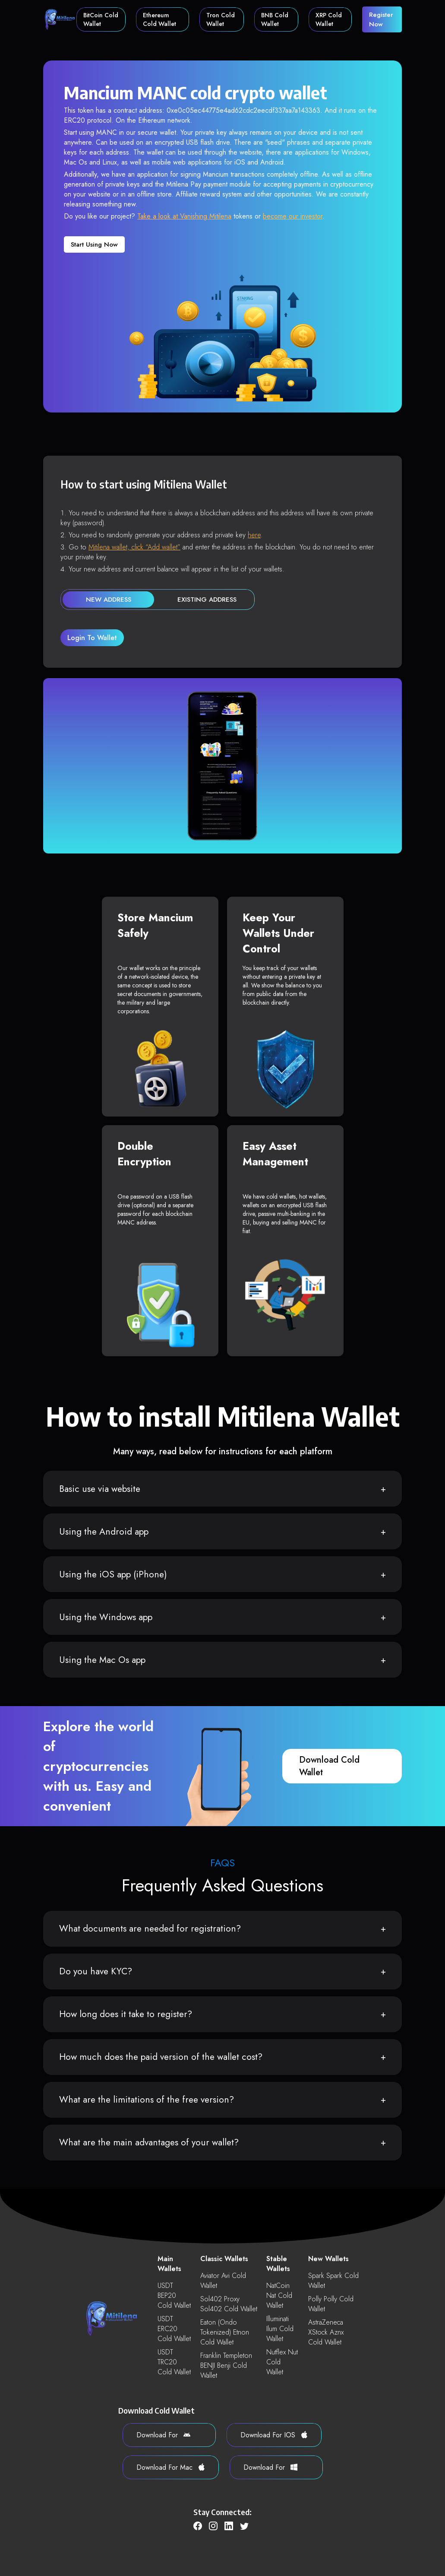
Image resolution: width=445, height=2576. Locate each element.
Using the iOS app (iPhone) (113, 1574)
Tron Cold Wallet (220, 19)
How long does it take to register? (125, 2014)
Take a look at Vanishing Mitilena (184, 216)
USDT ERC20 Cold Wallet (174, 2329)
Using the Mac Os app (102, 1659)
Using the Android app (103, 1531)
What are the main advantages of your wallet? (149, 2142)
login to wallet (92, 638)
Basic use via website (99, 1488)
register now (381, 19)
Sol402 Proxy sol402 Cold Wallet (228, 2304)
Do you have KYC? (95, 1971)
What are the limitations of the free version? (146, 2099)
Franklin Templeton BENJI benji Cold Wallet (226, 2365)
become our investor (292, 216)
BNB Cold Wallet (274, 19)
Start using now (94, 244)
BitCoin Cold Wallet (100, 19)
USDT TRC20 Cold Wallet (174, 2362)
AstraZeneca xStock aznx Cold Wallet (326, 2332)
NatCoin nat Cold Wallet (279, 2295)
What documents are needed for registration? (150, 1928)
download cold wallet (329, 1766)
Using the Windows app (105, 1617)
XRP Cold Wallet (329, 19)
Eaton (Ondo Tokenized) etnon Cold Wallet (224, 2332)
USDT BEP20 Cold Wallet (174, 2295)
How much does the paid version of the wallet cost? (160, 2056)
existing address (207, 599)
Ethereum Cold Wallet (159, 19)
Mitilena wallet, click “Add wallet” (134, 547)
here (254, 535)
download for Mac (170, 2467)
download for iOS (274, 2435)
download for (163, 2435)
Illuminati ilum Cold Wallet (280, 2329)
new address (108, 599)
